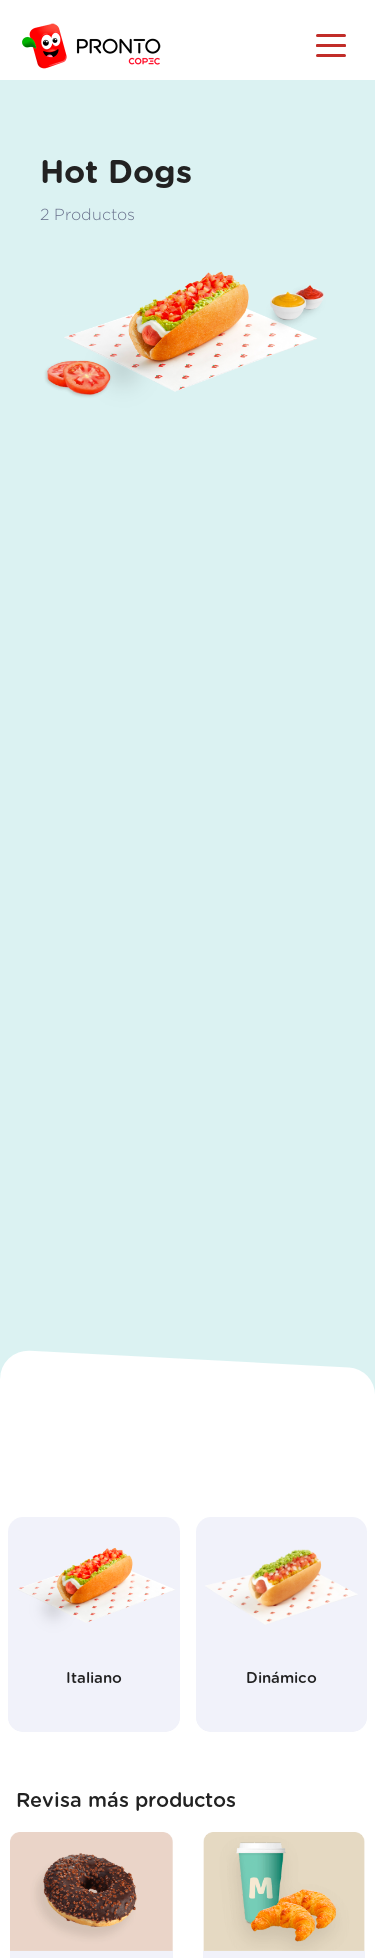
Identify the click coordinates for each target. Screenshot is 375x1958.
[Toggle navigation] (331, 44)
